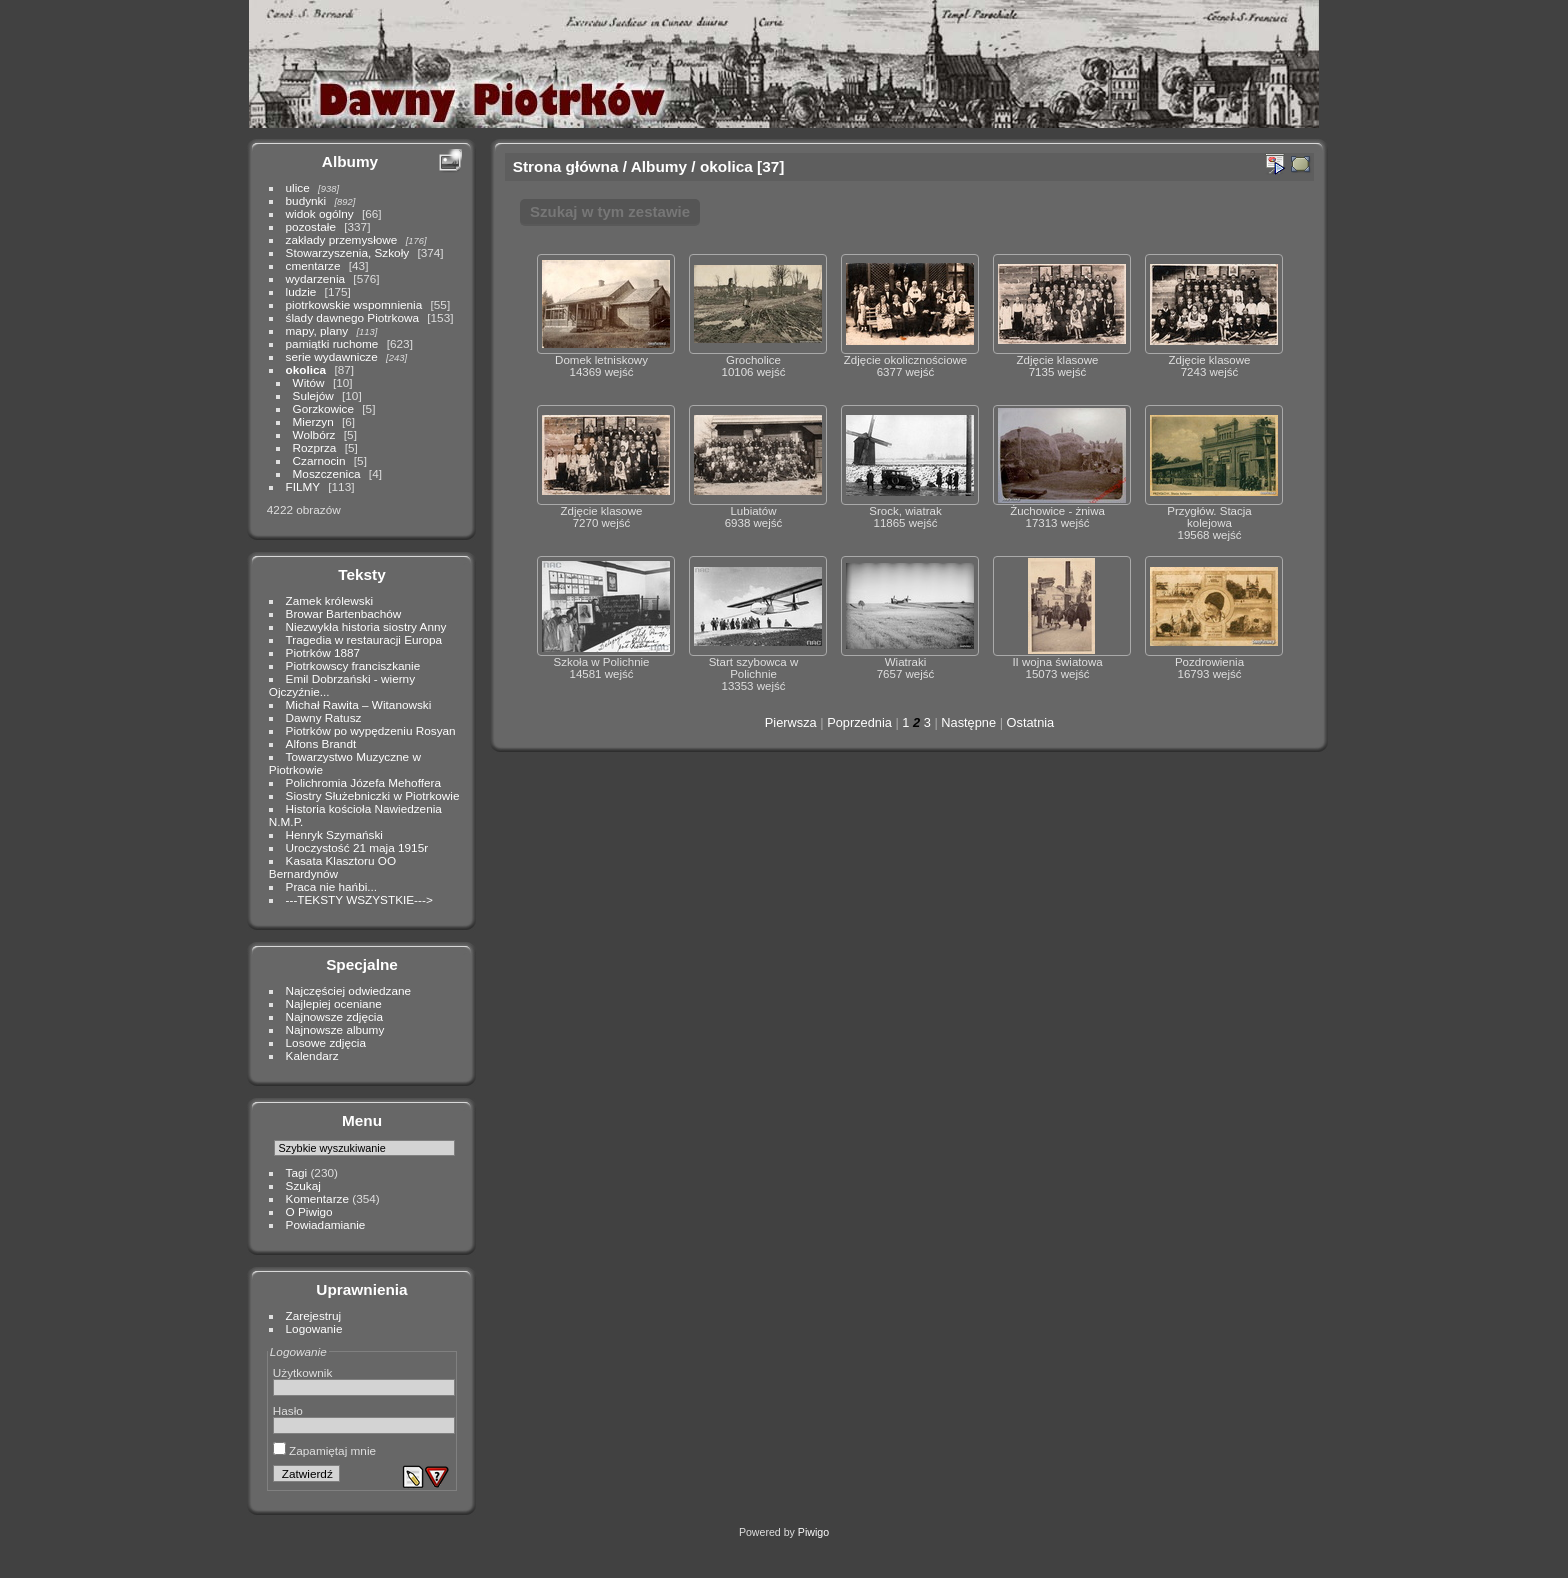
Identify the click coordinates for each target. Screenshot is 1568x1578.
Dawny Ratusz (324, 717)
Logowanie (314, 1328)
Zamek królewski (330, 600)
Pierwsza (791, 722)
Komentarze (317, 1198)
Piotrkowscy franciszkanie (353, 665)
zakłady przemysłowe (342, 239)
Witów (309, 382)
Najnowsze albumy (335, 1029)
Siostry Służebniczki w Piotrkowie (373, 795)
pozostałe (311, 226)
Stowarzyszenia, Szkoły (348, 252)
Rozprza (315, 447)
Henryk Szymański (334, 834)
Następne (968, 722)
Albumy (350, 161)
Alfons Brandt (321, 743)
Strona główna (566, 166)
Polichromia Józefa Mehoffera (363, 782)
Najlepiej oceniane (334, 1003)
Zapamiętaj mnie (324, 1450)
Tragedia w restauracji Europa (364, 639)
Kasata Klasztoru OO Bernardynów (332, 867)
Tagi (297, 1172)
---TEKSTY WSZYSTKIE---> (359, 899)
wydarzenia (316, 278)
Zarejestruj (314, 1315)
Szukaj (303, 1185)
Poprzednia (859, 722)
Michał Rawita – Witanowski (359, 704)
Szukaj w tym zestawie (610, 211)
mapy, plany (317, 330)
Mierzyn (313, 421)
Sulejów (313, 395)
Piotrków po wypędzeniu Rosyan (371, 730)
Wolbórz (314, 434)
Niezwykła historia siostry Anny (366, 626)
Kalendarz (312, 1055)
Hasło (288, 1410)
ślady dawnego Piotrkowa (352, 317)
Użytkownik (303, 1372)
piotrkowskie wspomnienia (354, 304)
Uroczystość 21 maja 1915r (357, 847)
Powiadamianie (326, 1224)
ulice (298, 187)
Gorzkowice (323, 408)
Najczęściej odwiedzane (349, 990)
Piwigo (813, 1532)
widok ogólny (320, 213)
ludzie (301, 291)
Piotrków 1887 (323, 652)
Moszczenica (327, 473)
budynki (306, 200)
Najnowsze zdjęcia (334, 1016)
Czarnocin (319, 460)
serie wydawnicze (332, 356)
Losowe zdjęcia (326, 1042)
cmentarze (313, 265)
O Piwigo (309, 1211)
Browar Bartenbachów (344, 613)
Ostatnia (1031, 722)
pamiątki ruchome (332, 343)
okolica (306, 369)
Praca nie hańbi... (332, 886)
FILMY (303, 486)
